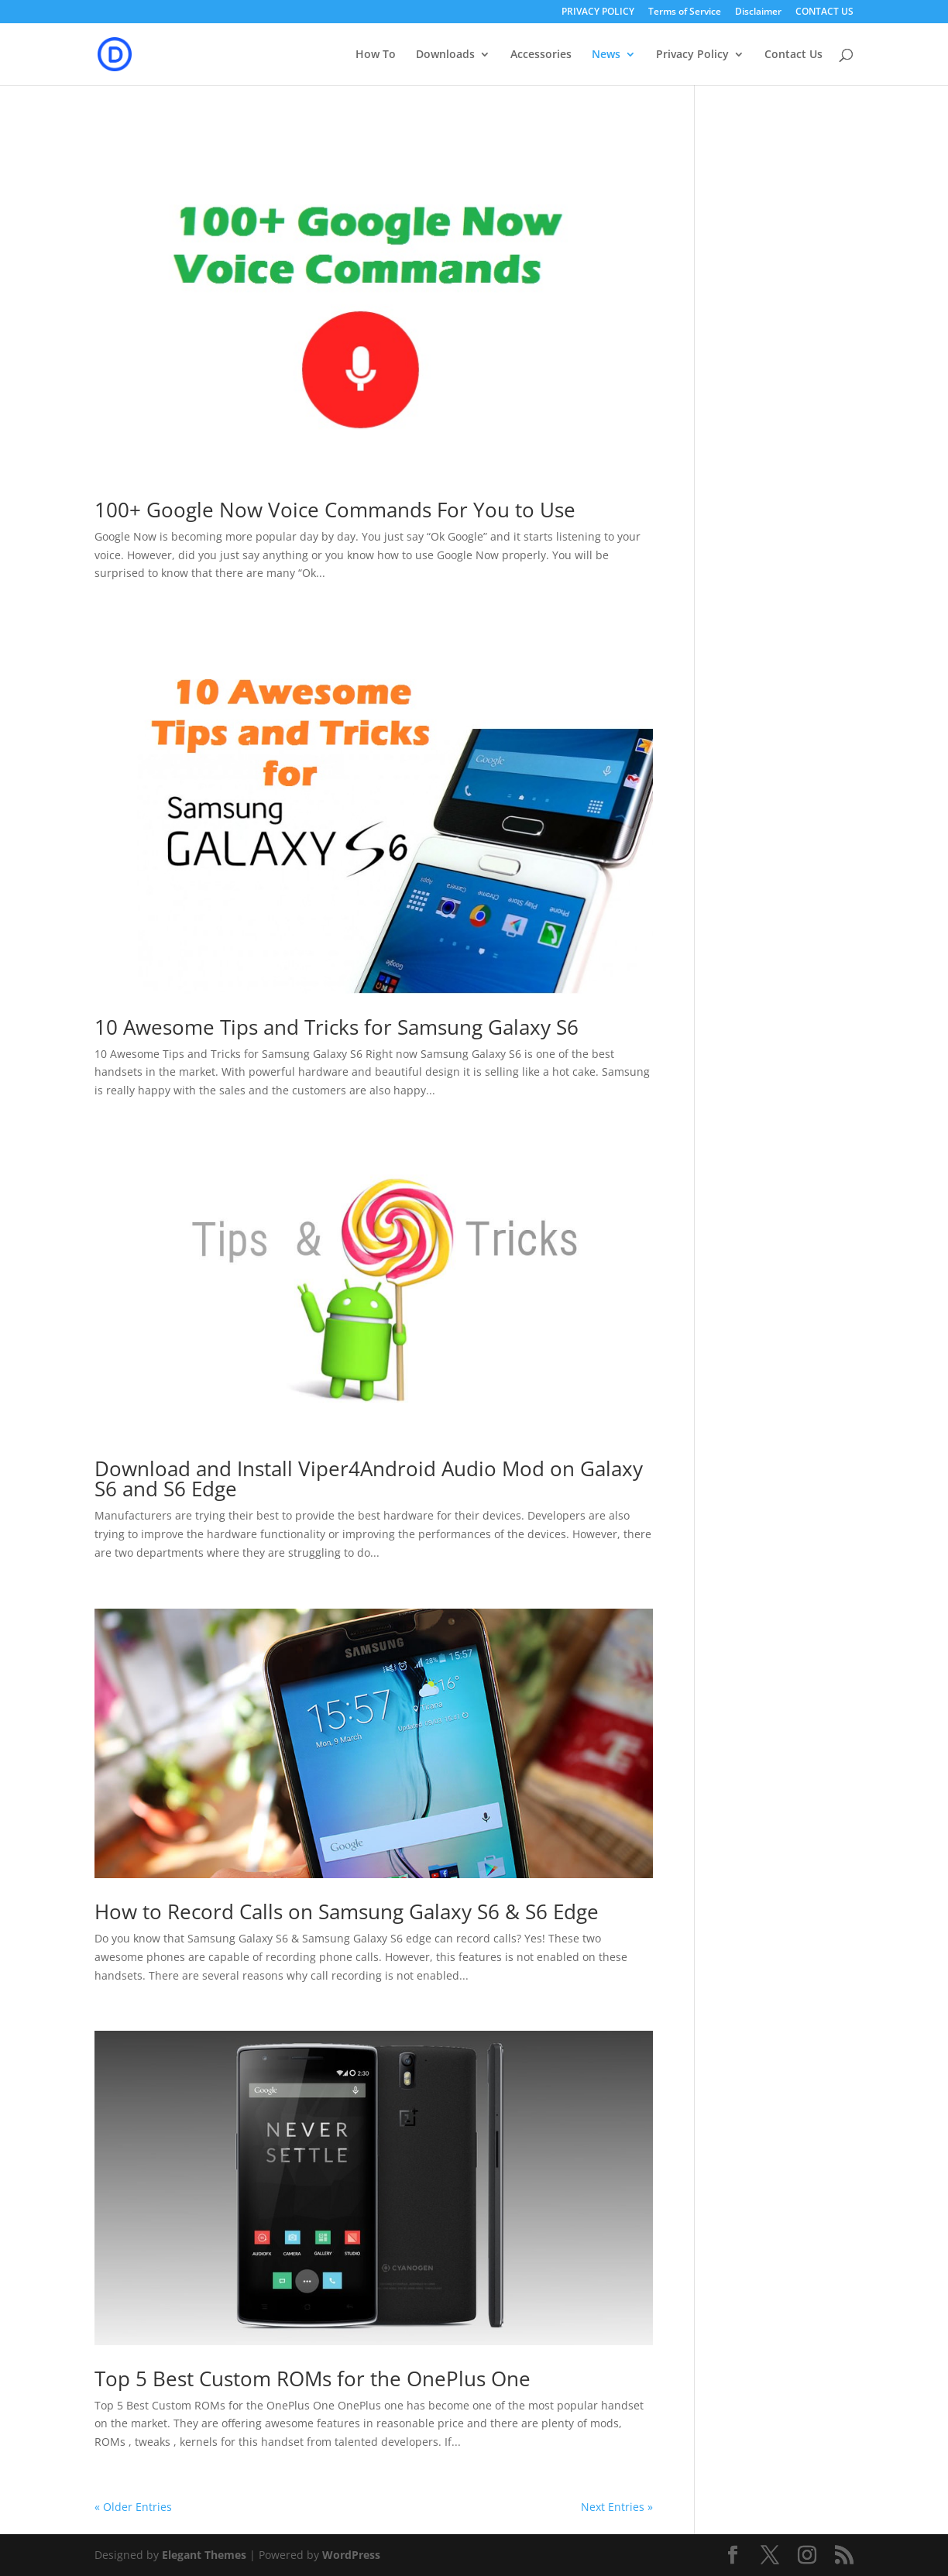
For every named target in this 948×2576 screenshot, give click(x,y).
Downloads (445, 55)
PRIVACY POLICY (598, 12)
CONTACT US (824, 12)
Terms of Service (684, 12)
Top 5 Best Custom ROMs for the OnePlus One (312, 2378)
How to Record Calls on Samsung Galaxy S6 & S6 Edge (346, 1911)
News (606, 55)
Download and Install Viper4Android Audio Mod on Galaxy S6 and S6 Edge (368, 1479)
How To (376, 55)
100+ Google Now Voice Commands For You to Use (334, 510)
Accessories (541, 55)
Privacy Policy (692, 55)
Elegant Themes (204, 2554)
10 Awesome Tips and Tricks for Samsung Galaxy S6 (336, 1027)
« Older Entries (133, 2506)
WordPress (351, 2554)
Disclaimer (758, 12)
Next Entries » (617, 2506)
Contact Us (793, 55)
